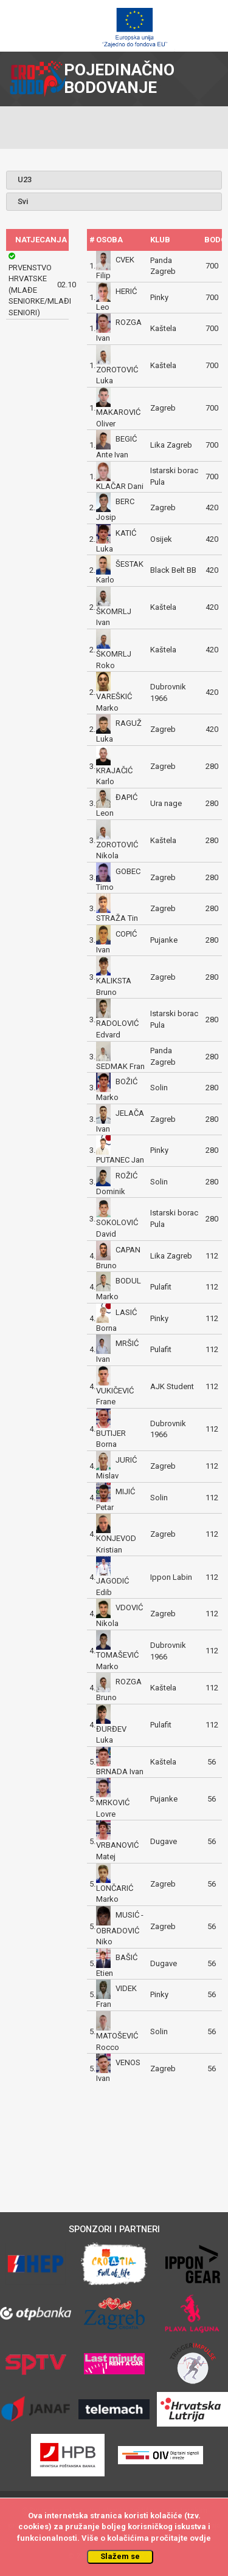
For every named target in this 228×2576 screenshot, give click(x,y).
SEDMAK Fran (120, 1066)
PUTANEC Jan (120, 1159)
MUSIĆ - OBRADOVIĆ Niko (119, 1928)
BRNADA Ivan (119, 1771)
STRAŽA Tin (117, 918)
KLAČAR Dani (119, 486)
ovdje (200, 2538)
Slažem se (120, 2556)
